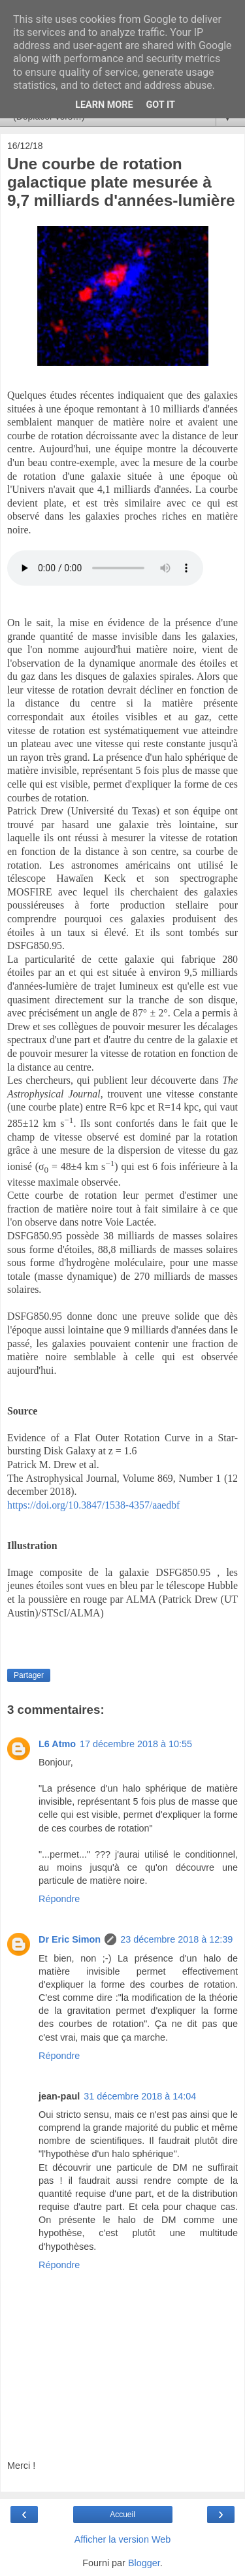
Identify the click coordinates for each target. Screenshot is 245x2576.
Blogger (144, 2563)
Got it (160, 104)
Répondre (59, 1899)
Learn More (104, 104)
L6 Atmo (57, 1744)
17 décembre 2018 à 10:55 (136, 1744)
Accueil (122, 2514)
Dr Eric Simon (70, 1939)
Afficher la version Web (122, 2539)
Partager (29, 1675)
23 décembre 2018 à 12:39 (176, 1939)
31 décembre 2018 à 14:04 (140, 2096)
